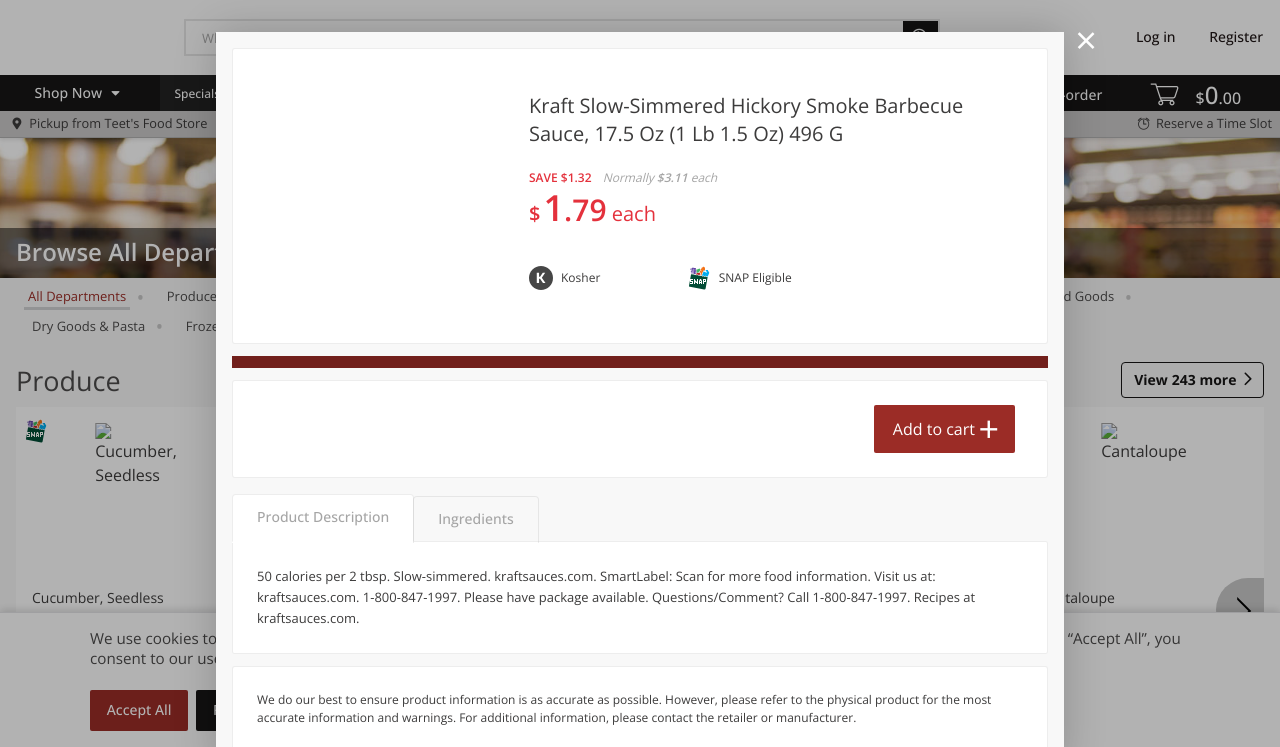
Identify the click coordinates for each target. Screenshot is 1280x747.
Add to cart (934, 429)
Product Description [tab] (323, 517)
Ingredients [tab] (475, 519)
